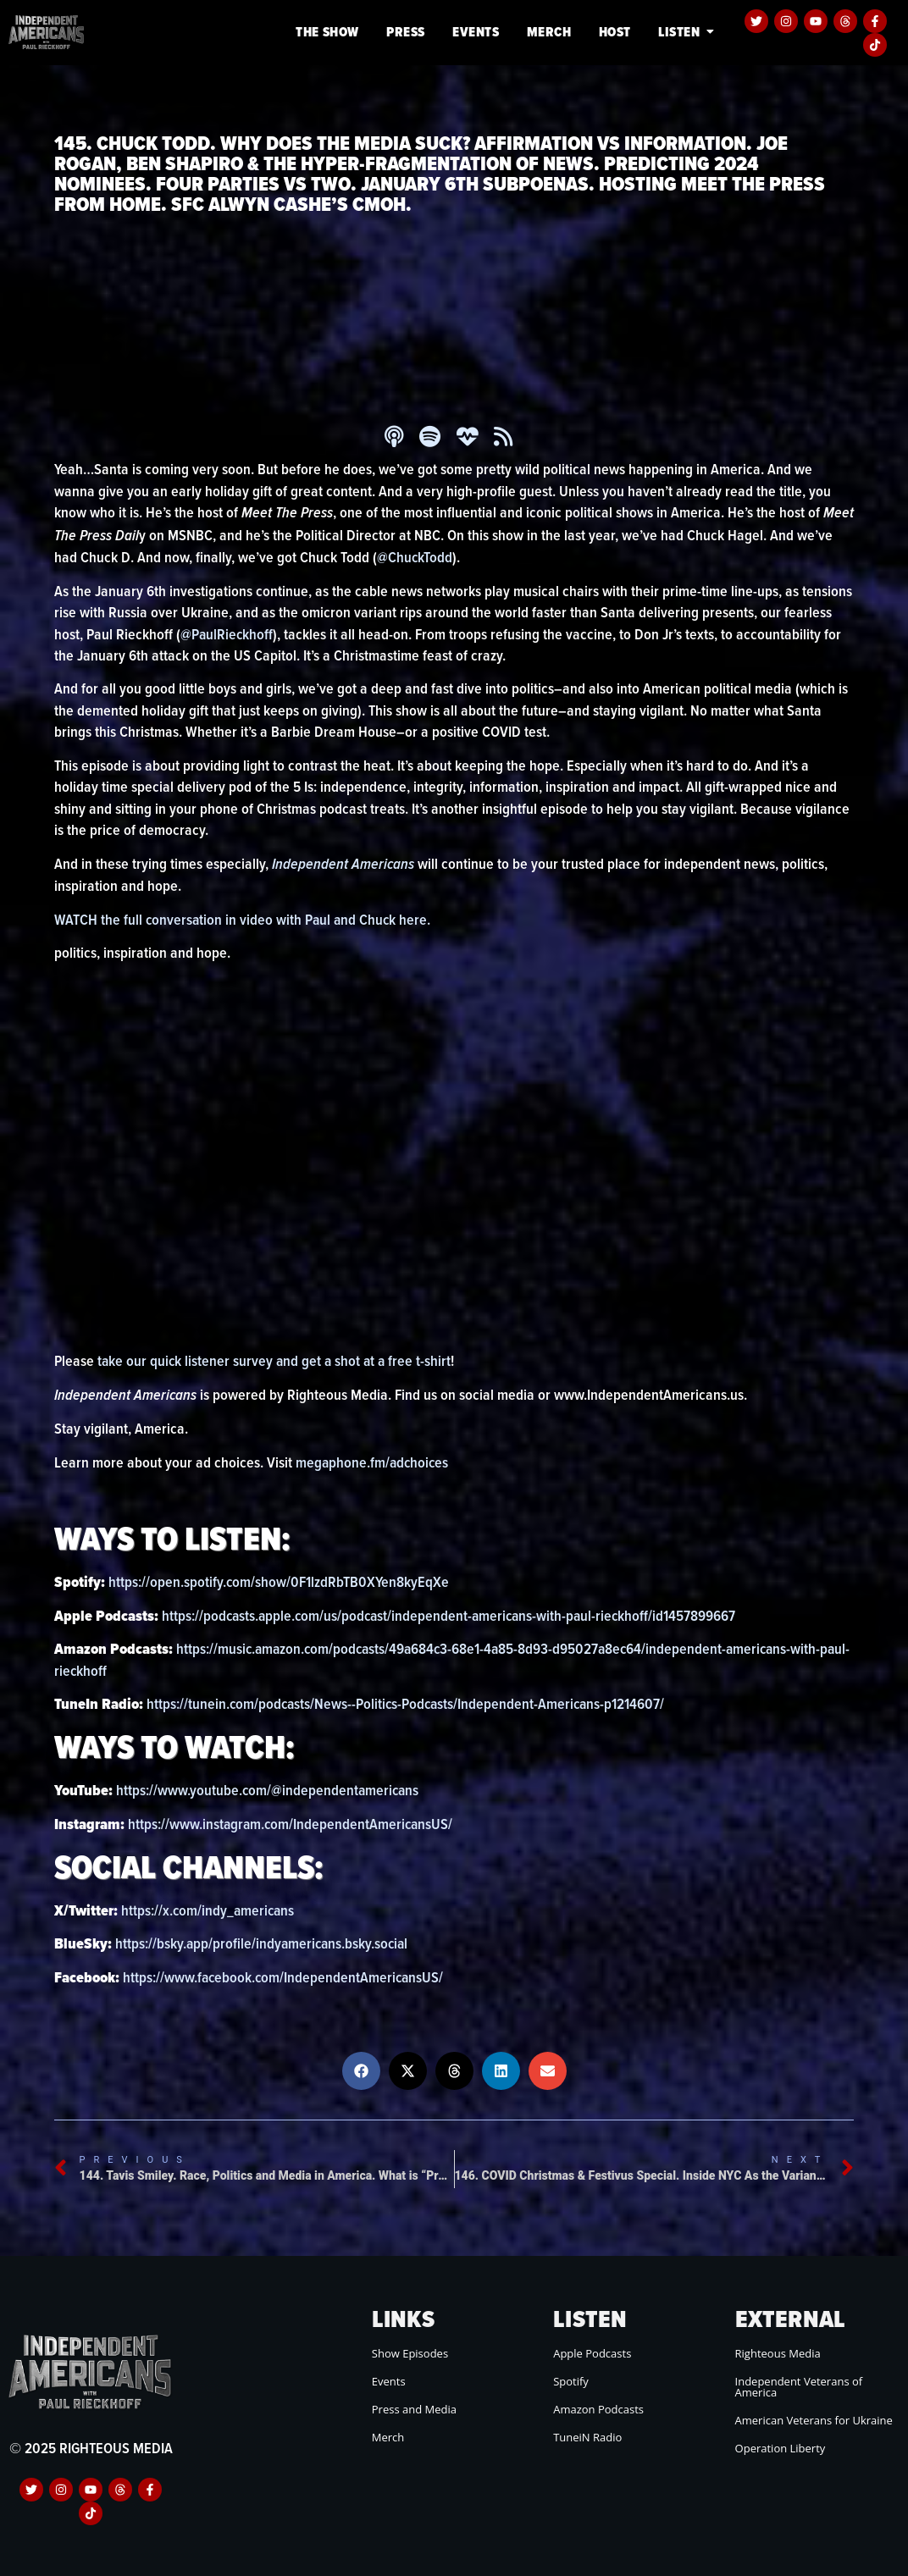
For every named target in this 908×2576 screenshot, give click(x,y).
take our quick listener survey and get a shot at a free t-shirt (276, 1360)
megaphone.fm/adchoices (373, 1462)
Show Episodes (410, 2353)
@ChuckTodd (415, 556)
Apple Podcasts (592, 2353)
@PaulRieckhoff (227, 633)
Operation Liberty (780, 2448)
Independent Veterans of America (799, 2387)
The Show (327, 31)
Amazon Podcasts (598, 2409)
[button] (361, 2071)
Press (405, 31)
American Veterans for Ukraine (814, 2420)
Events (476, 31)
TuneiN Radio (587, 2437)
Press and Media (414, 2409)
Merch (549, 31)
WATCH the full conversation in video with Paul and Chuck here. (244, 919)
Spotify (571, 2381)
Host (615, 31)
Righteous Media (778, 2353)
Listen (682, 31)
